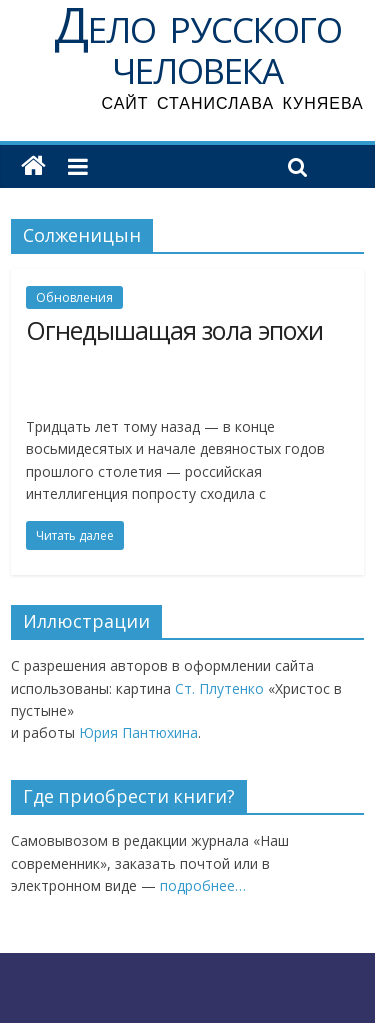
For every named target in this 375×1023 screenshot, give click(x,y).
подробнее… (203, 885)
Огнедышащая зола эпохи (174, 330)
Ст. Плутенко (221, 688)
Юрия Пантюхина (138, 732)
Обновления (74, 297)
